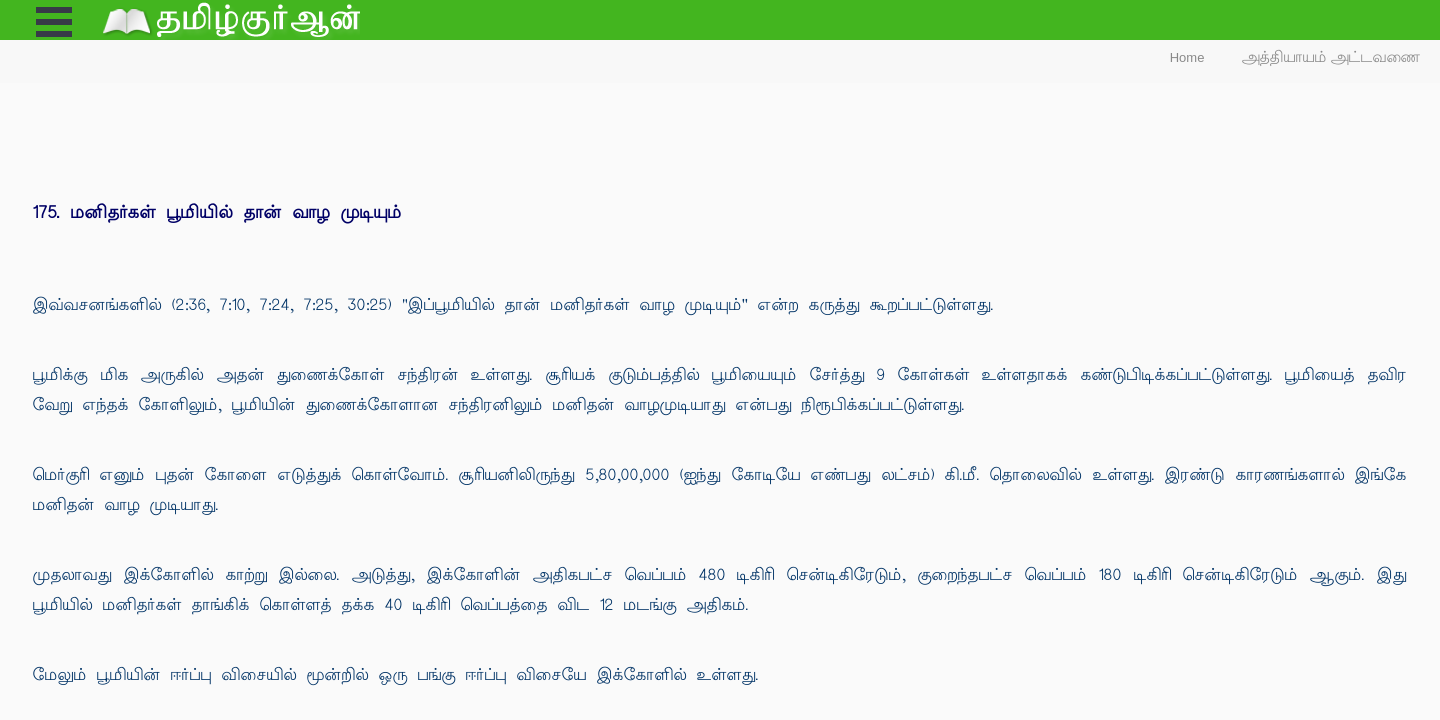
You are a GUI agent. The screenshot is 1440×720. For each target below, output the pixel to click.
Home (1187, 57)
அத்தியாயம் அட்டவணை (1331, 57)
